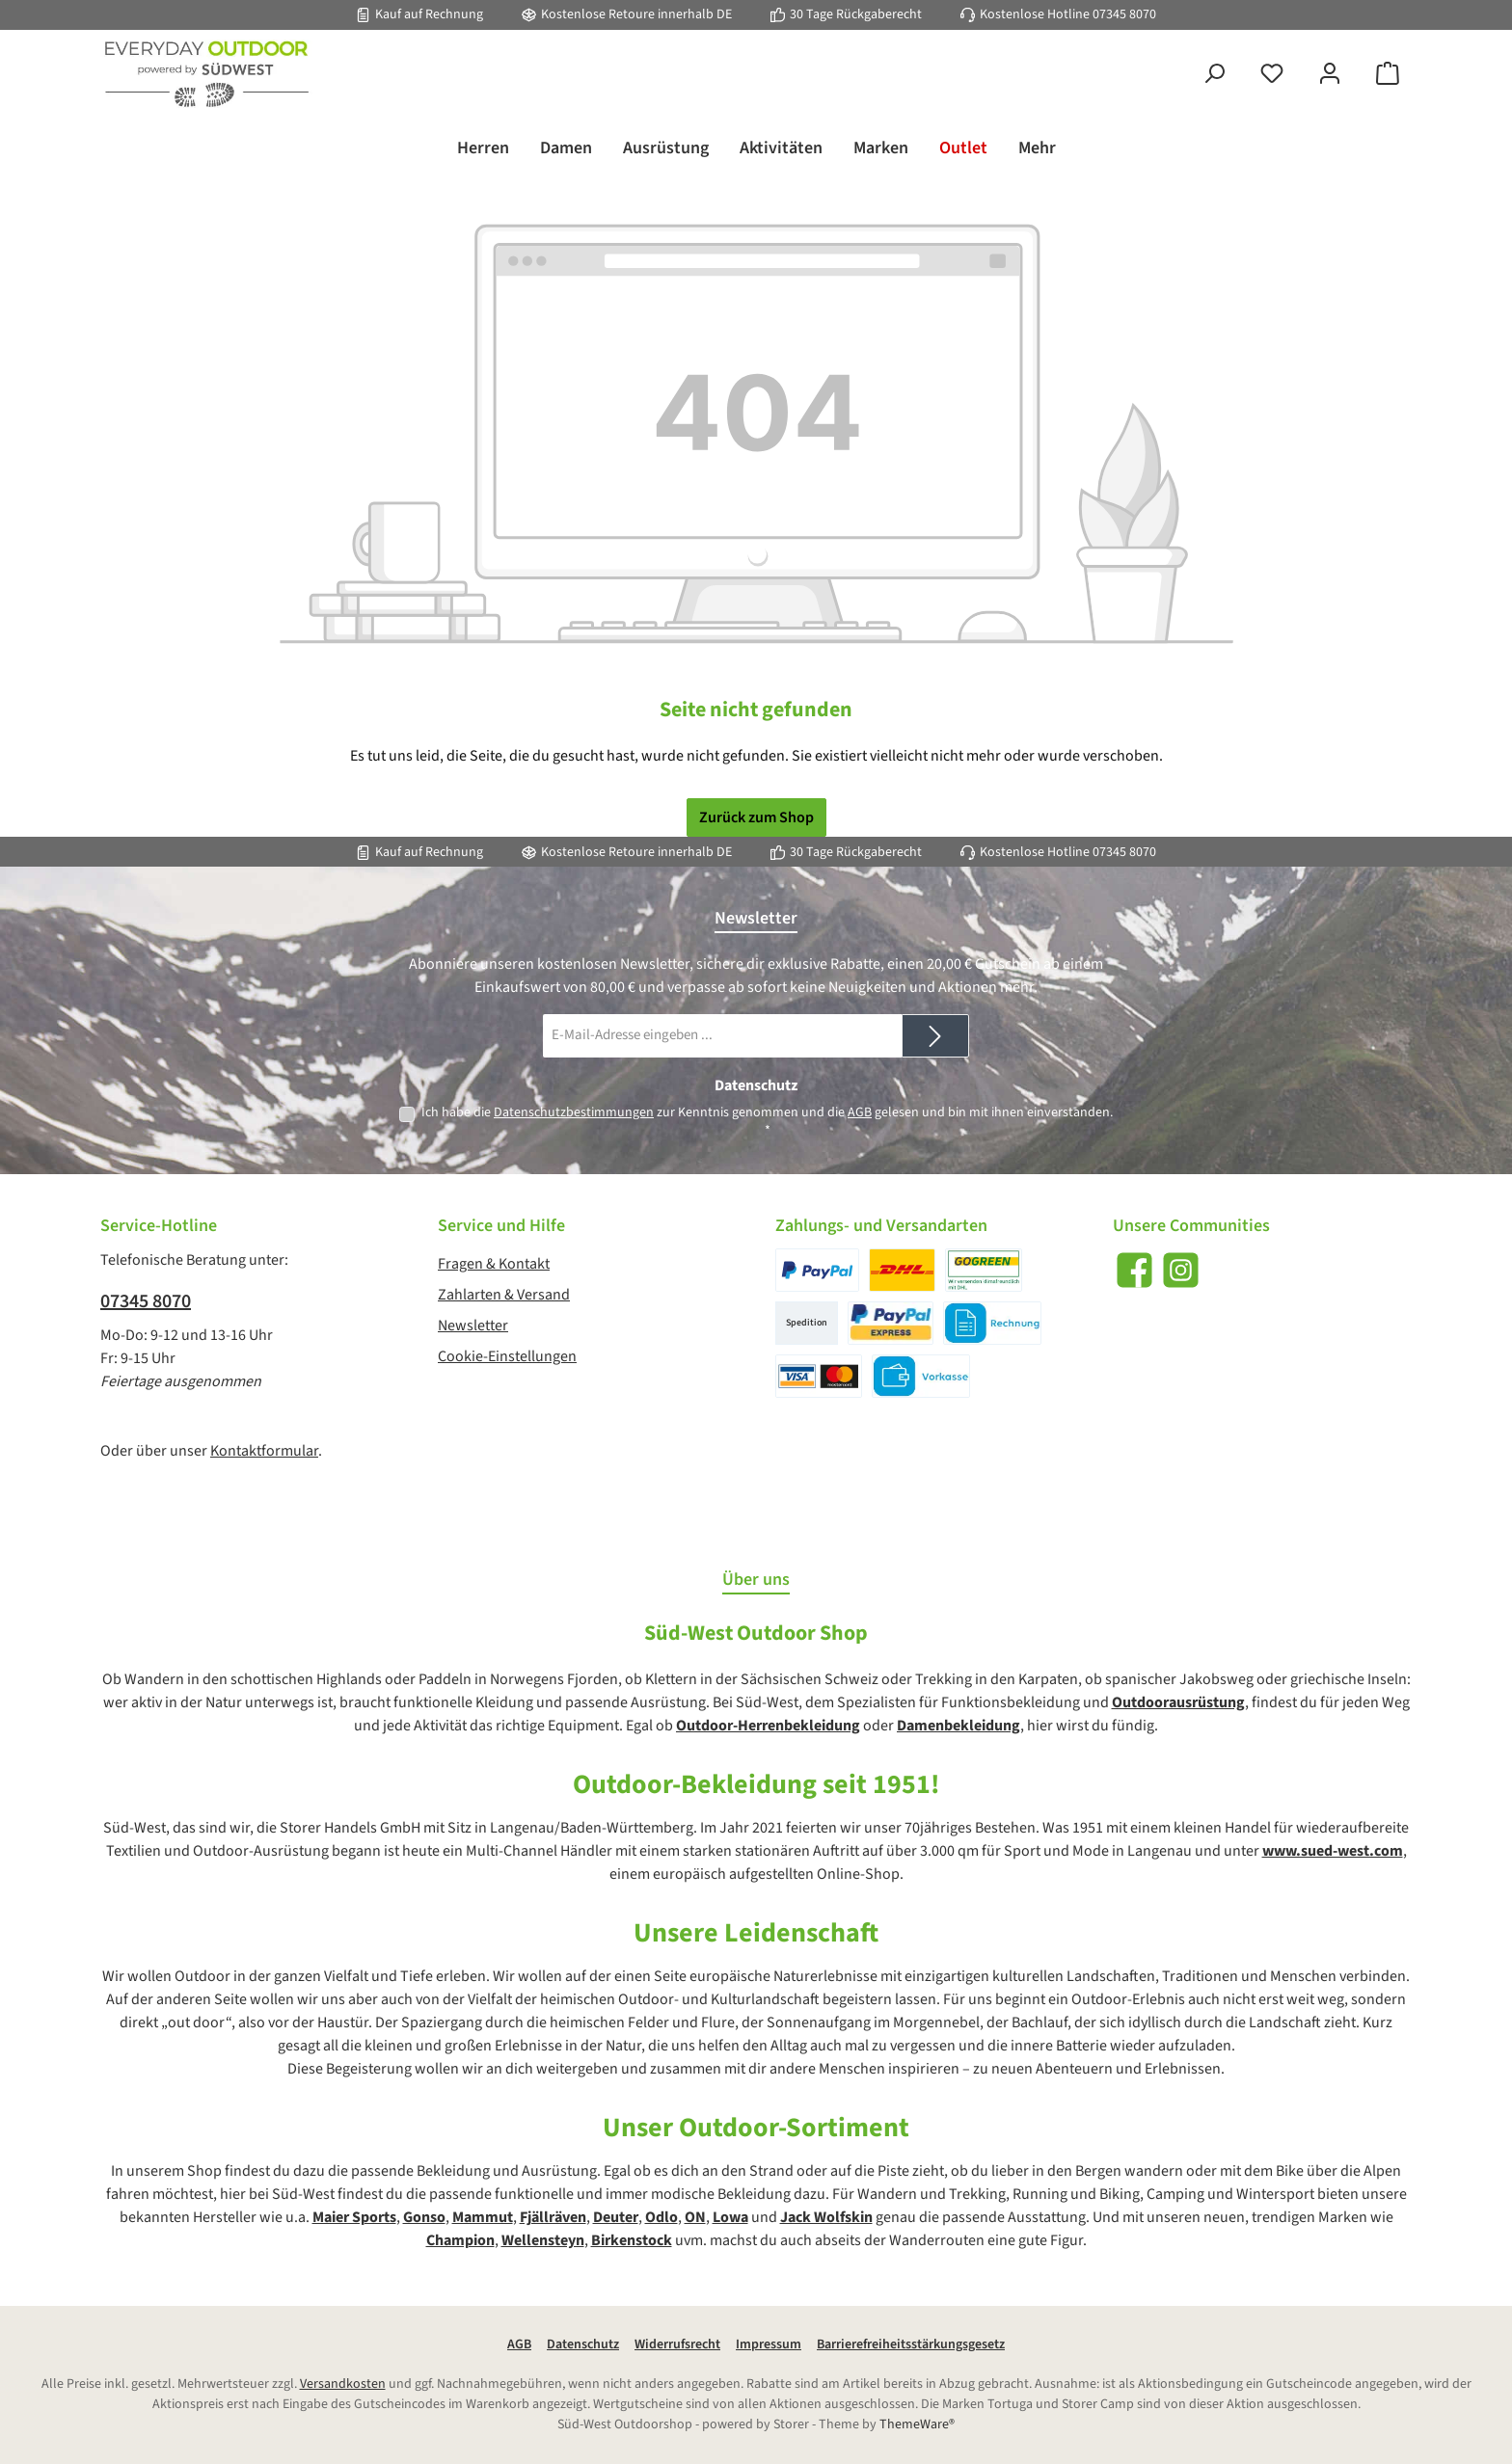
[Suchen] (1214, 74)
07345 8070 (1124, 14)
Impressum (768, 2344)
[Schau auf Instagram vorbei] (1180, 1270)
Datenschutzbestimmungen (574, 1112)
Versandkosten (343, 2384)
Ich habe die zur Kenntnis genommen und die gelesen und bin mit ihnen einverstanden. (767, 1121)
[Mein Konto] (1330, 74)
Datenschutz (583, 2344)
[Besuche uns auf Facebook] (1134, 1270)
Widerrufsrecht (677, 2344)
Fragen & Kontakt (494, 1263)
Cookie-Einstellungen (507, 1356)
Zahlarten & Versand (504, 1294)
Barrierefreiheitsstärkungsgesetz (911, 2344)
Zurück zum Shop (756, 817)
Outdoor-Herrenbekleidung (768, 1725)
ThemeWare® (917, 2424)
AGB (860, 1112)
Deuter (615, 2217)
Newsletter (473, 1325)
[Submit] (935, 1036)
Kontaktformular (264, 1450)
